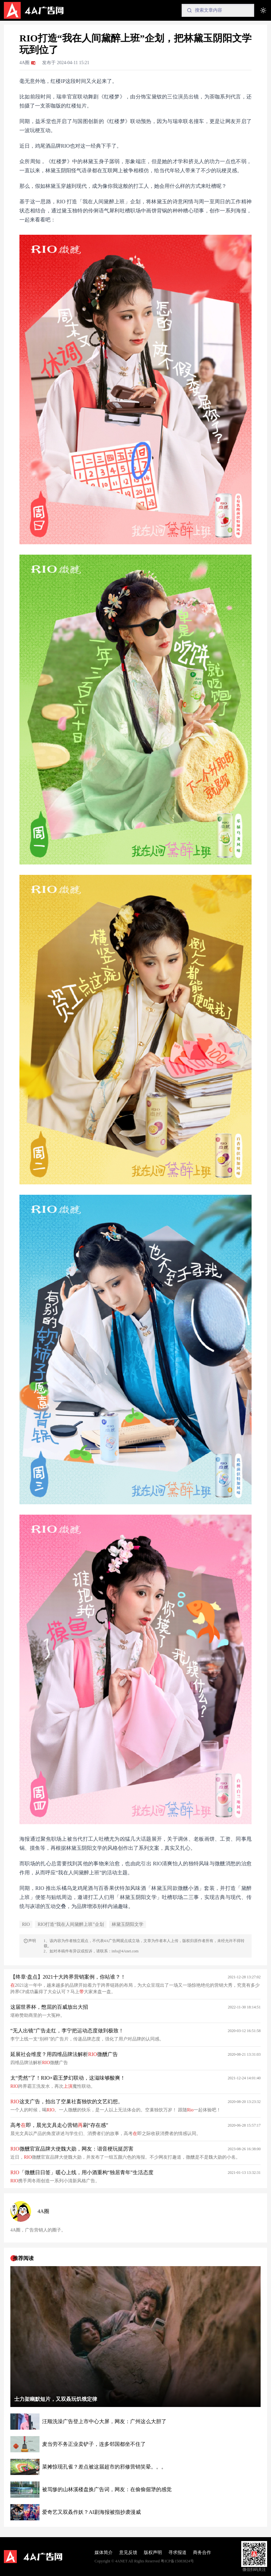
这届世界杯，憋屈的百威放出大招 (49, 2007)
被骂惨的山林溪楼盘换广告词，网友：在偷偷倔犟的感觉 (107, 2489)
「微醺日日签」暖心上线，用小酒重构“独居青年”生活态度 (81, 2172)
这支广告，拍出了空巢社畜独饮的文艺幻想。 (66, 2101)
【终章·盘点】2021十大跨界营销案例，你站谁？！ (68, 1977)
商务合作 (202, 2552)
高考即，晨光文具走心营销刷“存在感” (59, 2125)
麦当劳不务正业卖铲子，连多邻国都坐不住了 (94, 2444)
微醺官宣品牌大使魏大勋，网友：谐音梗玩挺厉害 (71, 2149)
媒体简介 (104, 2552)
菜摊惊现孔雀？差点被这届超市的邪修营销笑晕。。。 (104, 2466)
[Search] (218, 10)
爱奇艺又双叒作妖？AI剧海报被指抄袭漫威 (91, 2512)
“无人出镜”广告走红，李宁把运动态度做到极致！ (67, 2030)
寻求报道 (177, 2552)
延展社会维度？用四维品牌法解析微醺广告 (64, 2054)
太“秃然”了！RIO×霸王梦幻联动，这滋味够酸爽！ (67, 2078)
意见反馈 (128, 2552)
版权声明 (153, 2552)
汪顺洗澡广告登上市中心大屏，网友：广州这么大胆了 (104, 2421)
